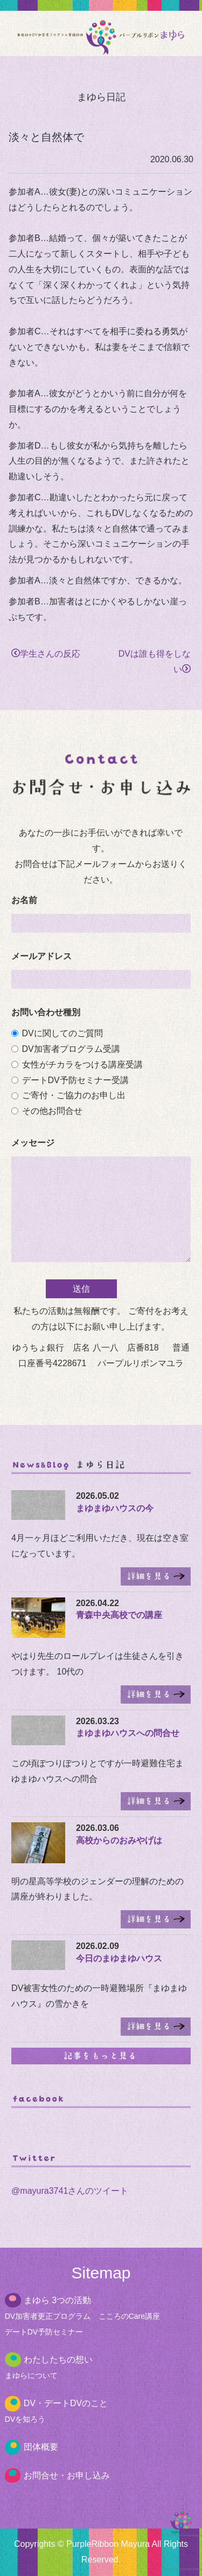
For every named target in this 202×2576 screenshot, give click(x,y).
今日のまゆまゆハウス (119, 1958)
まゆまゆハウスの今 (115, 1508)
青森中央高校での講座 (119, 1615)
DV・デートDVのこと (66, 2403)
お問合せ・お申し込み (67, 2475)
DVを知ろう (25, 2419)
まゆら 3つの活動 (57, 2300)
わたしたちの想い (58, 2359)
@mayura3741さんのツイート (69, 2190)
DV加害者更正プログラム (47, 2316)
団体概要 (41, 2446)
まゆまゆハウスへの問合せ (127, 1733)
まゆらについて (31, 2375)
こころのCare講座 (129, 2316)
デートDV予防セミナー (44, 2331)
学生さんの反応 (45, 653)
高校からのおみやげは (119, 1840)
